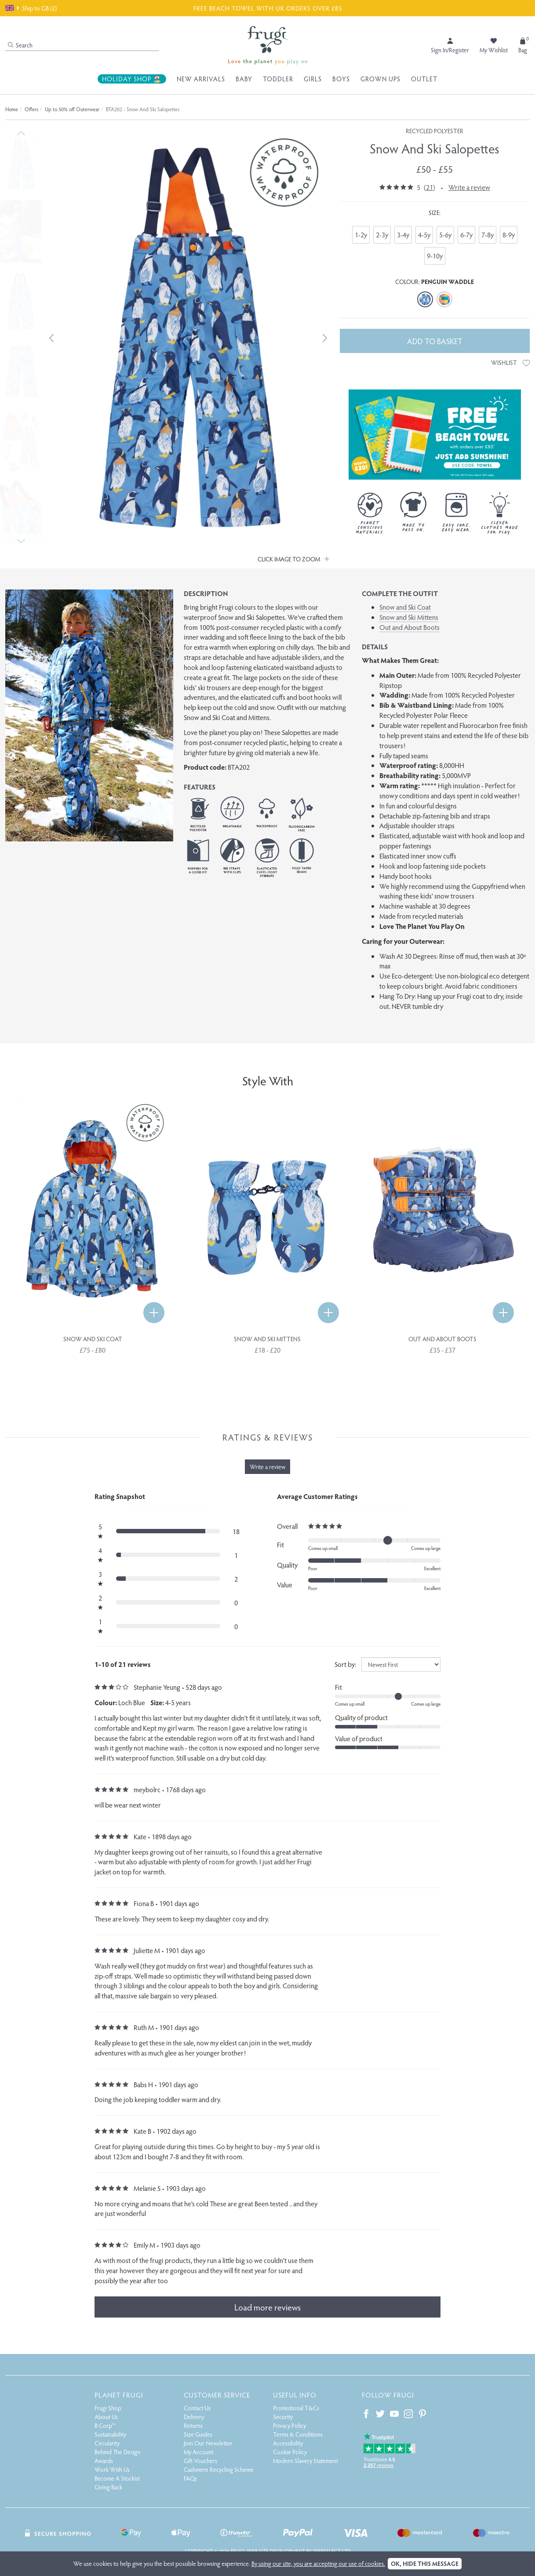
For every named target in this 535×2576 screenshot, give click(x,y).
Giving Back (108, 2487)
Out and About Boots (409, 627)
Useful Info (295, 2394)
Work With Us (112, 2469)
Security (283, 2416)
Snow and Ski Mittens (408, 617)
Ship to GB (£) (31, 8)
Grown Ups (380, 78)
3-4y (403, 234)
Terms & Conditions (298, 2434)
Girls (313, 78)
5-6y (445, 234)
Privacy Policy (289, 2425)
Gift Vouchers (200, 2460)
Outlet (424, 78)
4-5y (424, 234)
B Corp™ (105, 2425)
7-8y (487, 234)
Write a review (469, 187)
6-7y (466, 234)
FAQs (190, 2478)
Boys (341, 78)
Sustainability (110, 2434)
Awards (104, 2460)
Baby (244, 78)
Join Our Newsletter (208, 2443)
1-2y (361, 234)
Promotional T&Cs (296, 2408)
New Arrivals (201, 78)
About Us (106, 2416)
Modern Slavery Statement (305, 2460)
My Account (198, 2452)
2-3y (382, 234)
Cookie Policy (290, 2452)
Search (20, 45)
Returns (193, 2425)
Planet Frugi (119, 2394)
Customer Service (217, 2394)
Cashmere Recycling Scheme (219, 2469)
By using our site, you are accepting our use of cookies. (318, 2563)
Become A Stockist (117, 2478)
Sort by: (345, 1664)
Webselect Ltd (332, 2550)
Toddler (278, 78)
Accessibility (288, 2443)
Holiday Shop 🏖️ (132, 78)
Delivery (194, 2416)
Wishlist (510, 362)
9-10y (435, 255)
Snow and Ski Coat (405, 606)
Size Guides (198, 2434)
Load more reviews (267, 2307)
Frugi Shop (108, 2408)
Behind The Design (117, 2452)
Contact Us (197, 2408)
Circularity (107, 2443)
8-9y (508, 234)
